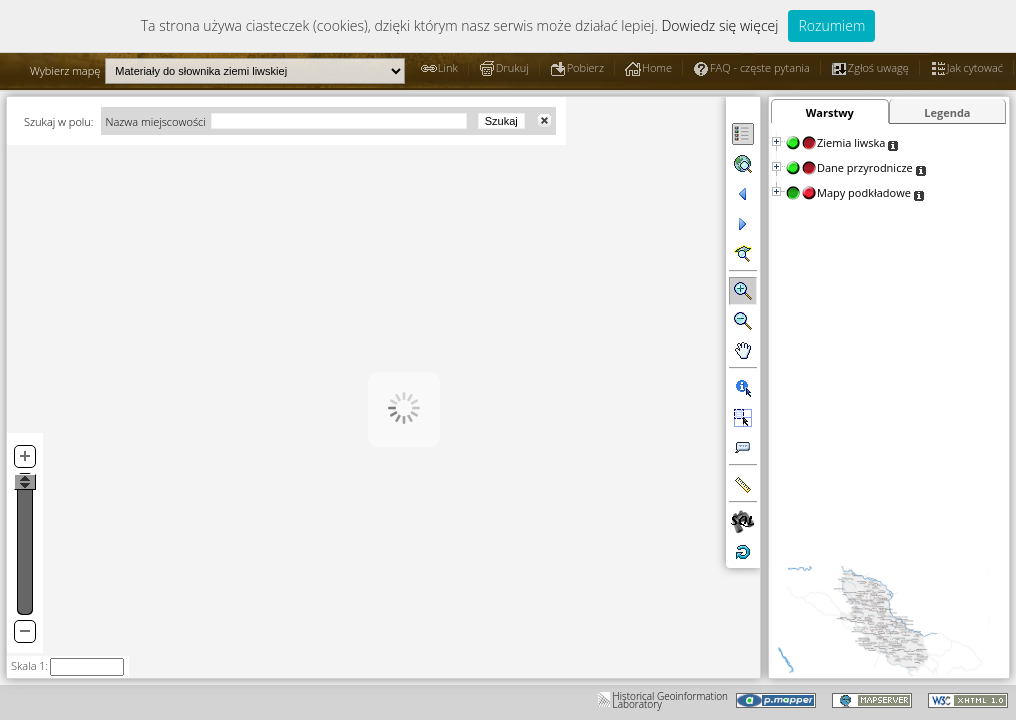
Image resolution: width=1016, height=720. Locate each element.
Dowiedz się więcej (719, 25)
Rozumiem (831, 25)
